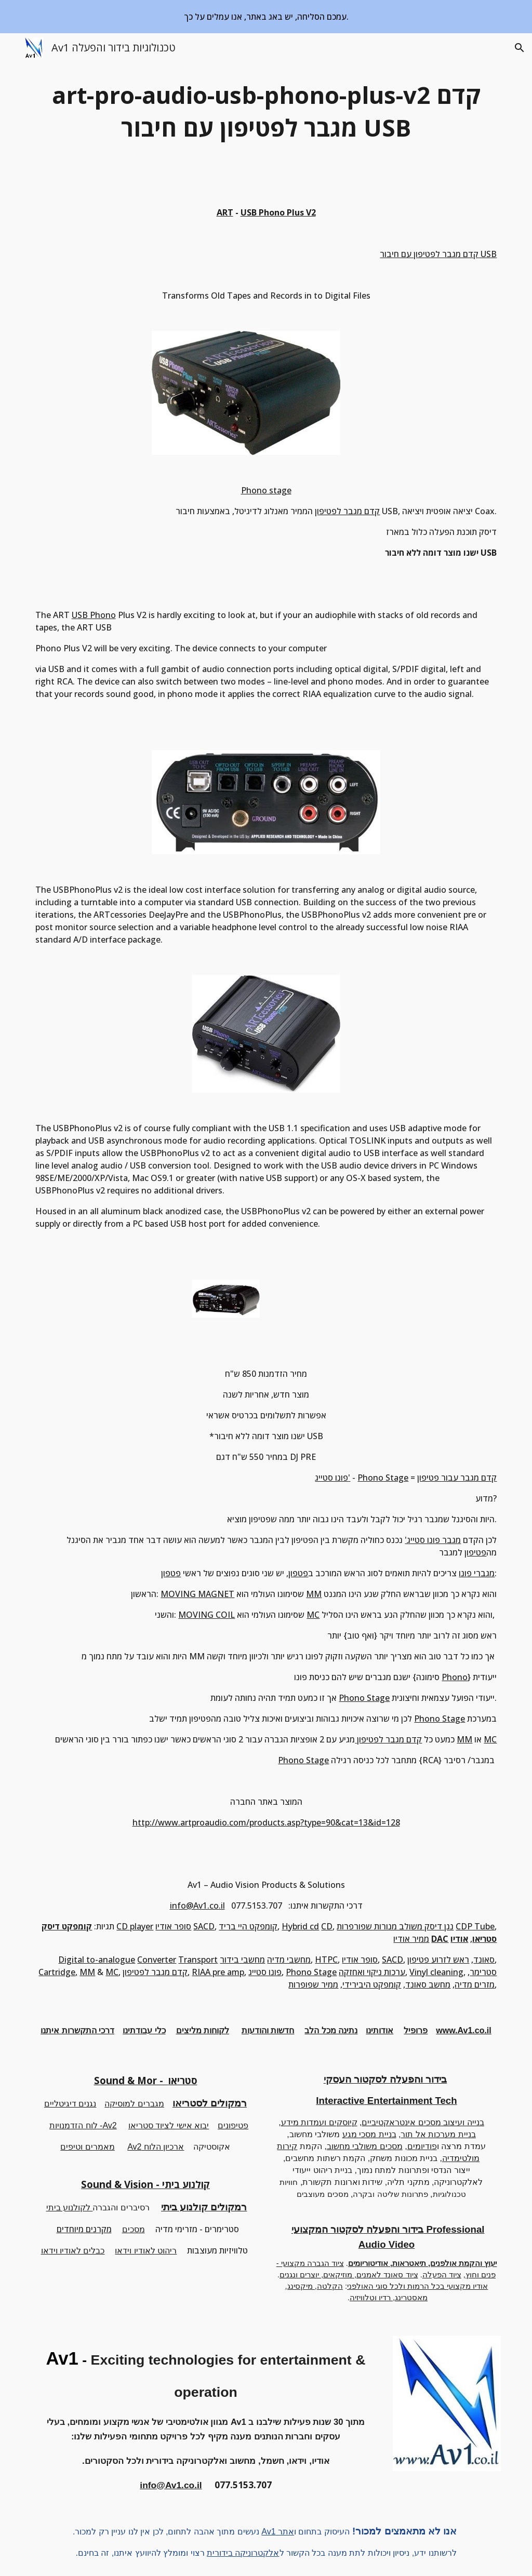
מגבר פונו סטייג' (433, 1540)
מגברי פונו (477, 1573)
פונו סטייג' (332, 1477)
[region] (266, 16)
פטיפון (475, 1552)
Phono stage (266, 490)
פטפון (298, 1573)
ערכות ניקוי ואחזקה (372, 1972)
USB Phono (94, 615)
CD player (134, 1926)
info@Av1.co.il (197, 1905)
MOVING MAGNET (197, 1594)
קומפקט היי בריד (248, 1926)
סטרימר (483, 1972)
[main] (266, 111)
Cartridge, (57, 1972)
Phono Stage (382, 1477)
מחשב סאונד (427, 1984)
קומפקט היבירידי (371, 1984)
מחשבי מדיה (289, 1959)
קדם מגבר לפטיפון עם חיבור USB (438, 254)
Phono (455, 1677)
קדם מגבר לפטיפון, (156, 1972)
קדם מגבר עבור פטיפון (457, 1477)
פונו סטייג (265, 1972)
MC (313, 1614)
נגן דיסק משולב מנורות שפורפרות (395, 1926)
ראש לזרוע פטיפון (438, 1959)
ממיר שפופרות (313, 1984)
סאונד (484, 1959)
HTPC (326, 1959)
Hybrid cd (300, 1926)
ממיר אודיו (411, 1938)
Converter (156, 1959)
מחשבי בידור (242, 1959)
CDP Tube (475, 1926)
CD (326, 1926)
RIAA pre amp (218, 1972)
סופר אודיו (173, 1926)
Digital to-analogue (96, 1959)
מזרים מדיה (475, 1984)
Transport (198, 1959)
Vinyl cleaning (436, 1972)
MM (314, 1594)
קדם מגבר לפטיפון (347, 511)
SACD (204, 1926)
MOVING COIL (206, 1614)
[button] (12, 47)
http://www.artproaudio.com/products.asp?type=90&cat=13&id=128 (266, 1822)
